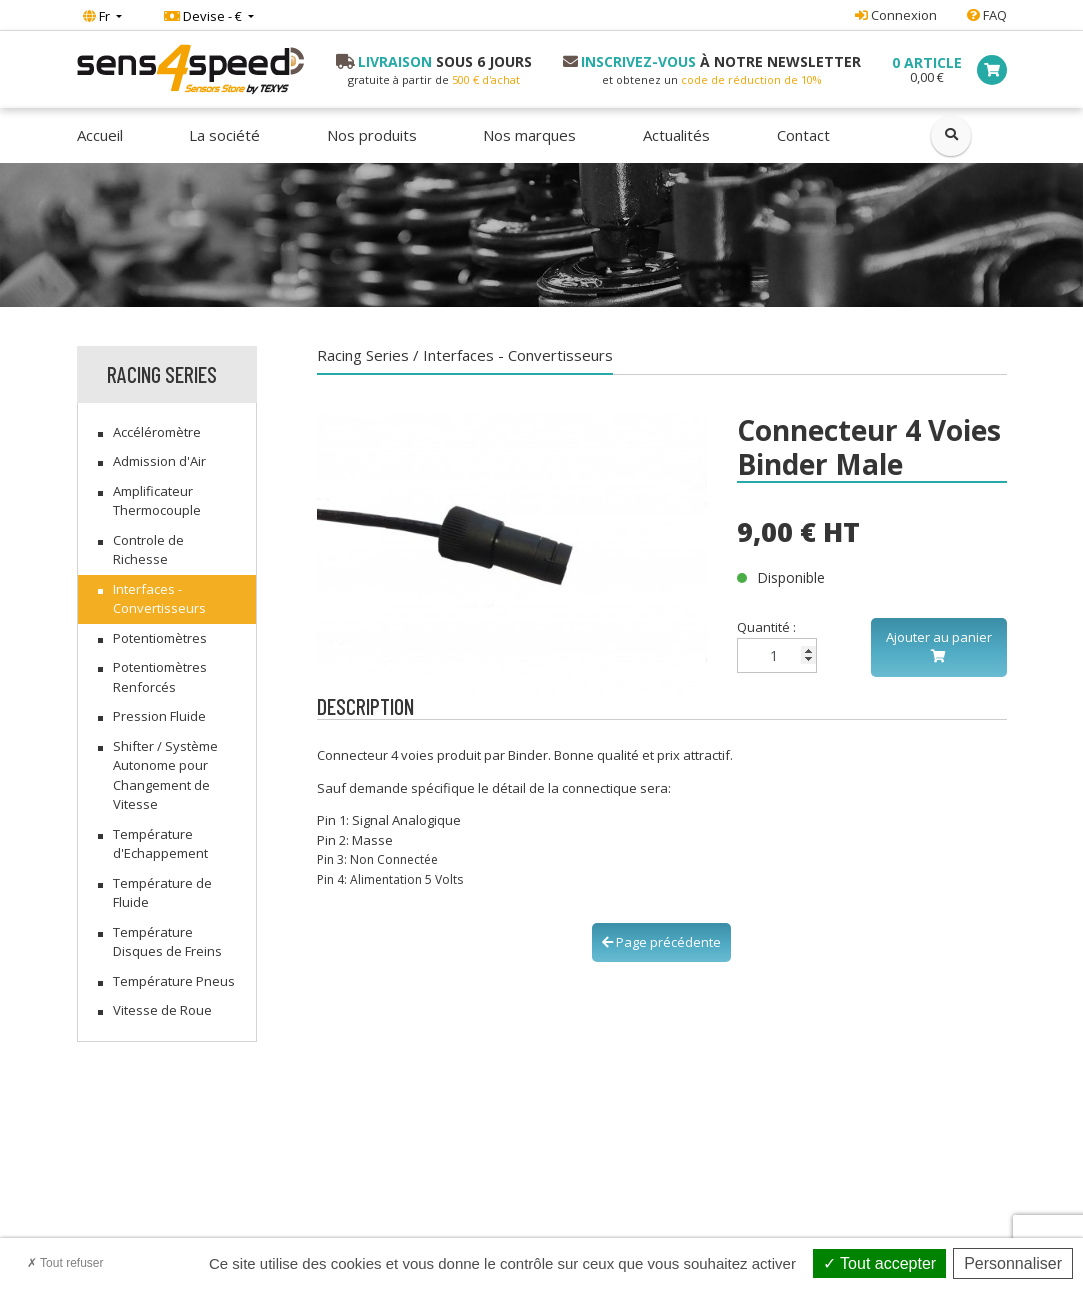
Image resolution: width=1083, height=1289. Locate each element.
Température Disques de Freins (167, 942)
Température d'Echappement (160, 844)
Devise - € (204, 16)
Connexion (896, 15)
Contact (803, 135)
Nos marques (529, 135)
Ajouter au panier (939, 646)
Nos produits (372, 135)
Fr (98, 16)
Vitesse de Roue (162, 1010)
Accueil (100, 135)
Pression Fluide (159, 716)
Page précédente (661, 942)
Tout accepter (879, 1263)
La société (224, 135)
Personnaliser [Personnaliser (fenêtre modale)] (1013, 1263)
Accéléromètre (157, 432)
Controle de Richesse (148, 550)
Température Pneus (174, 981)
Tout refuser (65, 1263)
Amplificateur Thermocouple (157, 501)
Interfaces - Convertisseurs (159, 599)
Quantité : (777, 645)
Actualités (676, 135)
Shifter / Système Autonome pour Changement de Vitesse (165, 775)
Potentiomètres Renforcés (160, 677)
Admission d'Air (159, 461)
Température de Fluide (162, 893)
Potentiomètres (160, 638)
